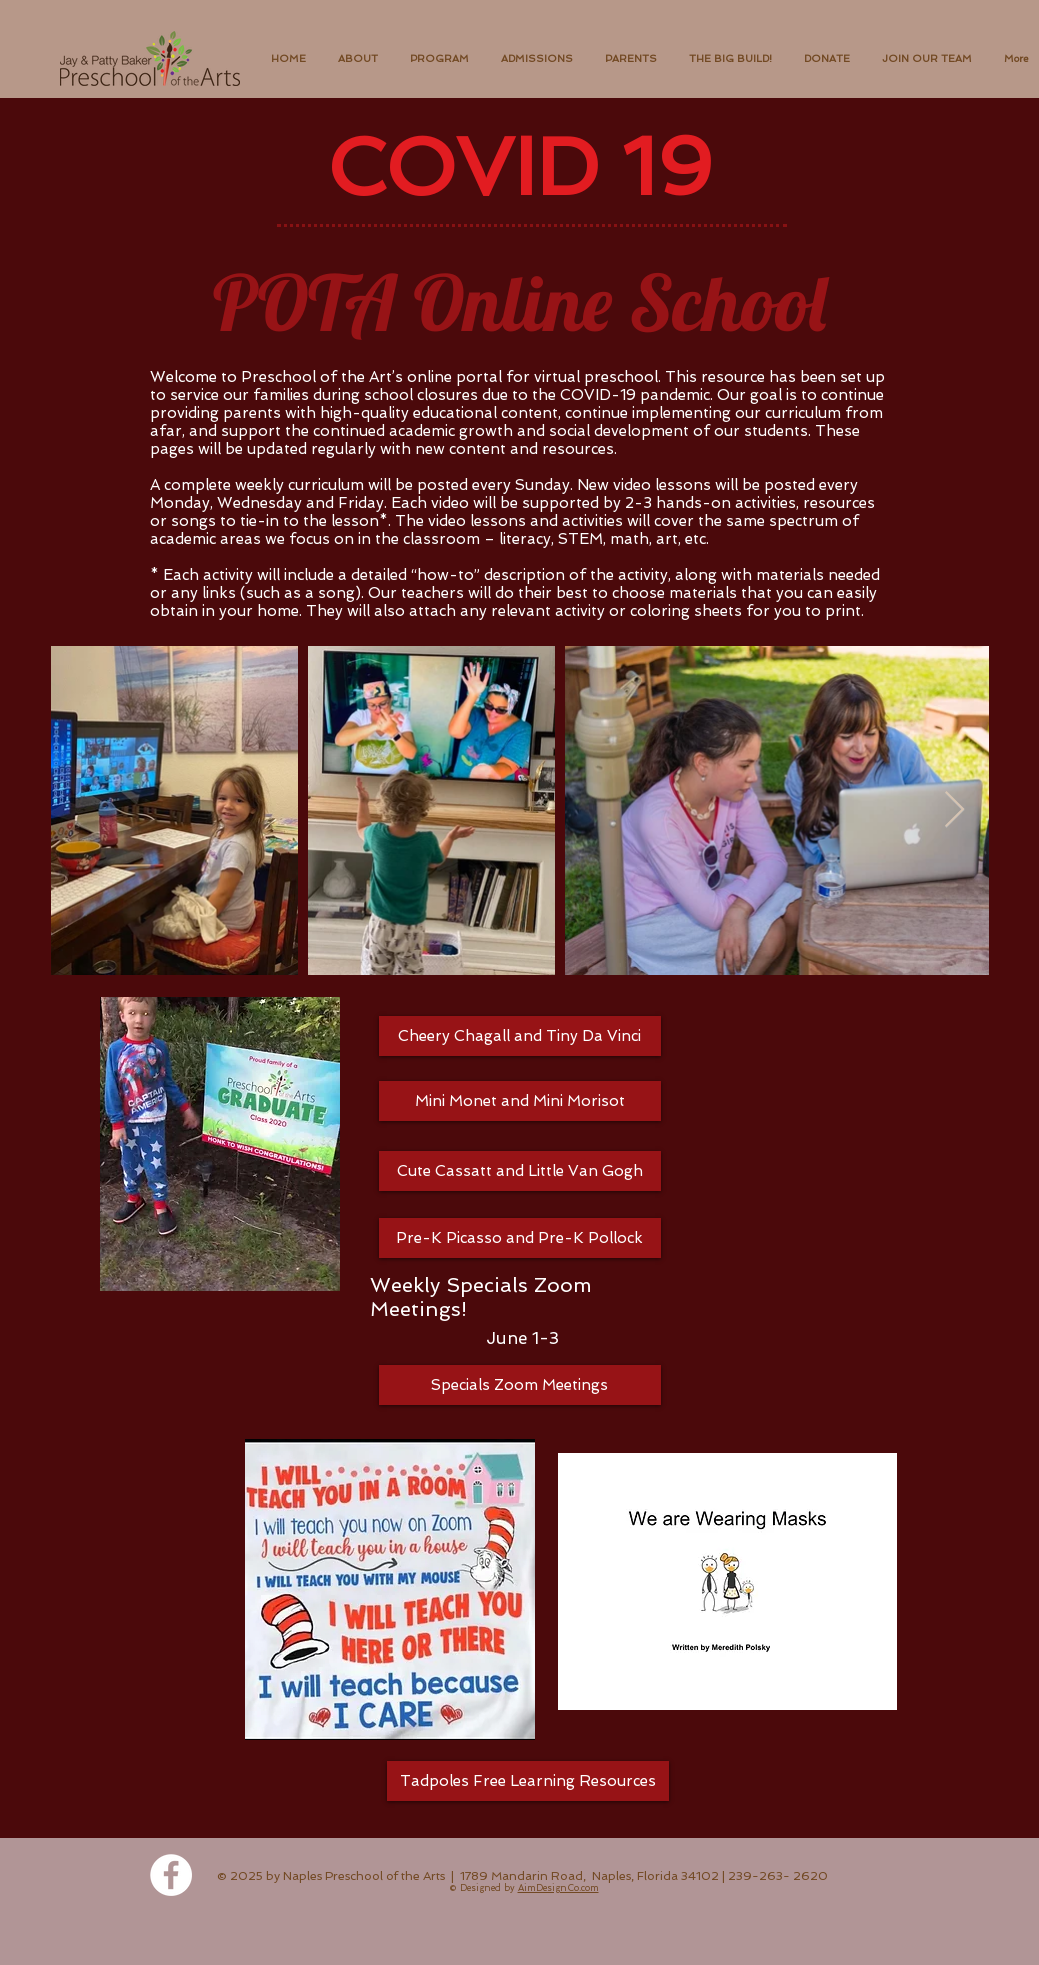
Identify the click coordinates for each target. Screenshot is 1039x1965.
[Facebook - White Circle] (171, 1875)
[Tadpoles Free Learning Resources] (528, 1781)
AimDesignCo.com (558, 1888)
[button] (358, 59)
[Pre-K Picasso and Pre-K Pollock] (520, 1238)
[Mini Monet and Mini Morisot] (520, 1101)
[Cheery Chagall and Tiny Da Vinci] (520, 1036)
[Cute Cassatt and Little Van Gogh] (520, 1171)
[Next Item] (954, 810)
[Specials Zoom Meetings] (520, 1385)
